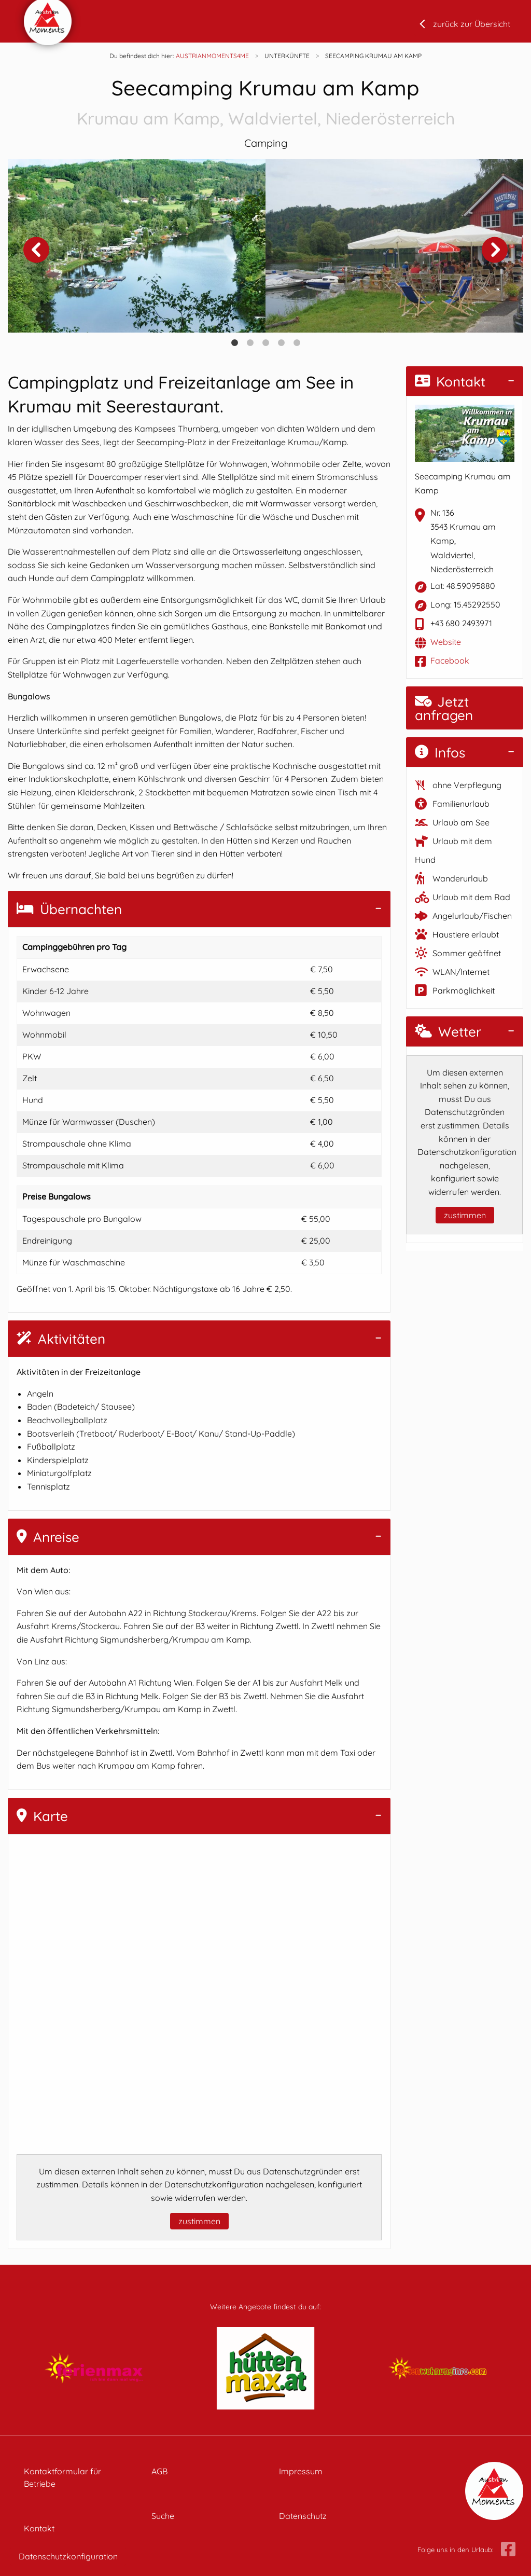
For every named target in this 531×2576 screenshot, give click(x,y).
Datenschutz (303, 2516)
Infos (440, 752)
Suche (162, 2516)
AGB (159, 2471)
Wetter (448, 1031)
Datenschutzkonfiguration (68, 2556)
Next (495, 250)
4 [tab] (281, 343)
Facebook (449, 660)
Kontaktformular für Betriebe (62, 2477)
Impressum (301, 2471)
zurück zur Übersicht (471, 24)
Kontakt (450, 381)
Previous (36, 250)
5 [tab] (296, 343)
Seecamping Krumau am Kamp (265, 103)
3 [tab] (265, 343)
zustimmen (199, 2221)
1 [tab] (234, 343)
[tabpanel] (137, 246)
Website (445, 642)
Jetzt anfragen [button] (444, 708)
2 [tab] (250, 343)
